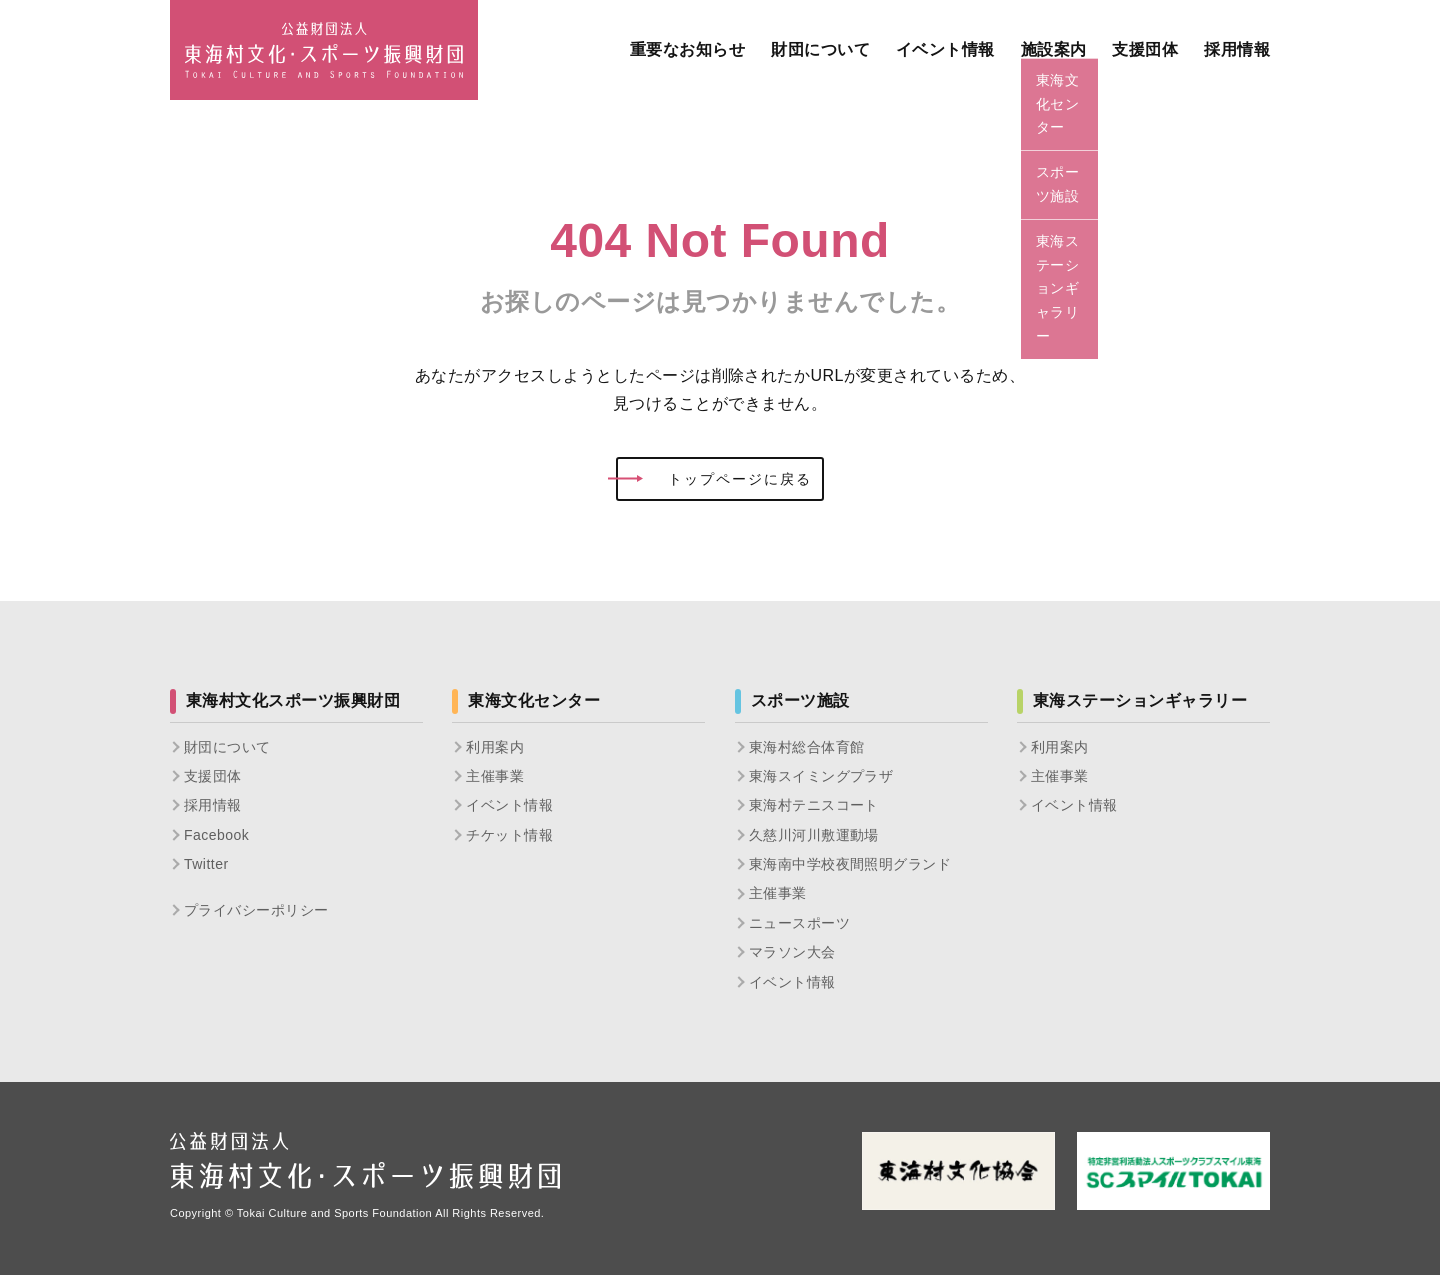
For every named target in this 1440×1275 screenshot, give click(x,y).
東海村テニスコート (814, 805)
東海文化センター (534, 700)
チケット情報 (509, 835)
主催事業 (495, 776)
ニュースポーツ (799, 923)
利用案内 (495, 747)
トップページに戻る (714, 479)
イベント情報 (509, 805)
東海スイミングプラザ (821, 776)
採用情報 (213, 805)
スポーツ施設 (800, 700)
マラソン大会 (792, 952)
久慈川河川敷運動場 (814, 835)
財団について (227, 747)
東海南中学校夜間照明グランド (850, 864)
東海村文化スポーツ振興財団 (293, 700)
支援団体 (213, 776)
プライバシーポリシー (256, 910)
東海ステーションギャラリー (1140, 700)
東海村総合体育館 (807, 747)
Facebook (216, 835)
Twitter (206, 864)
